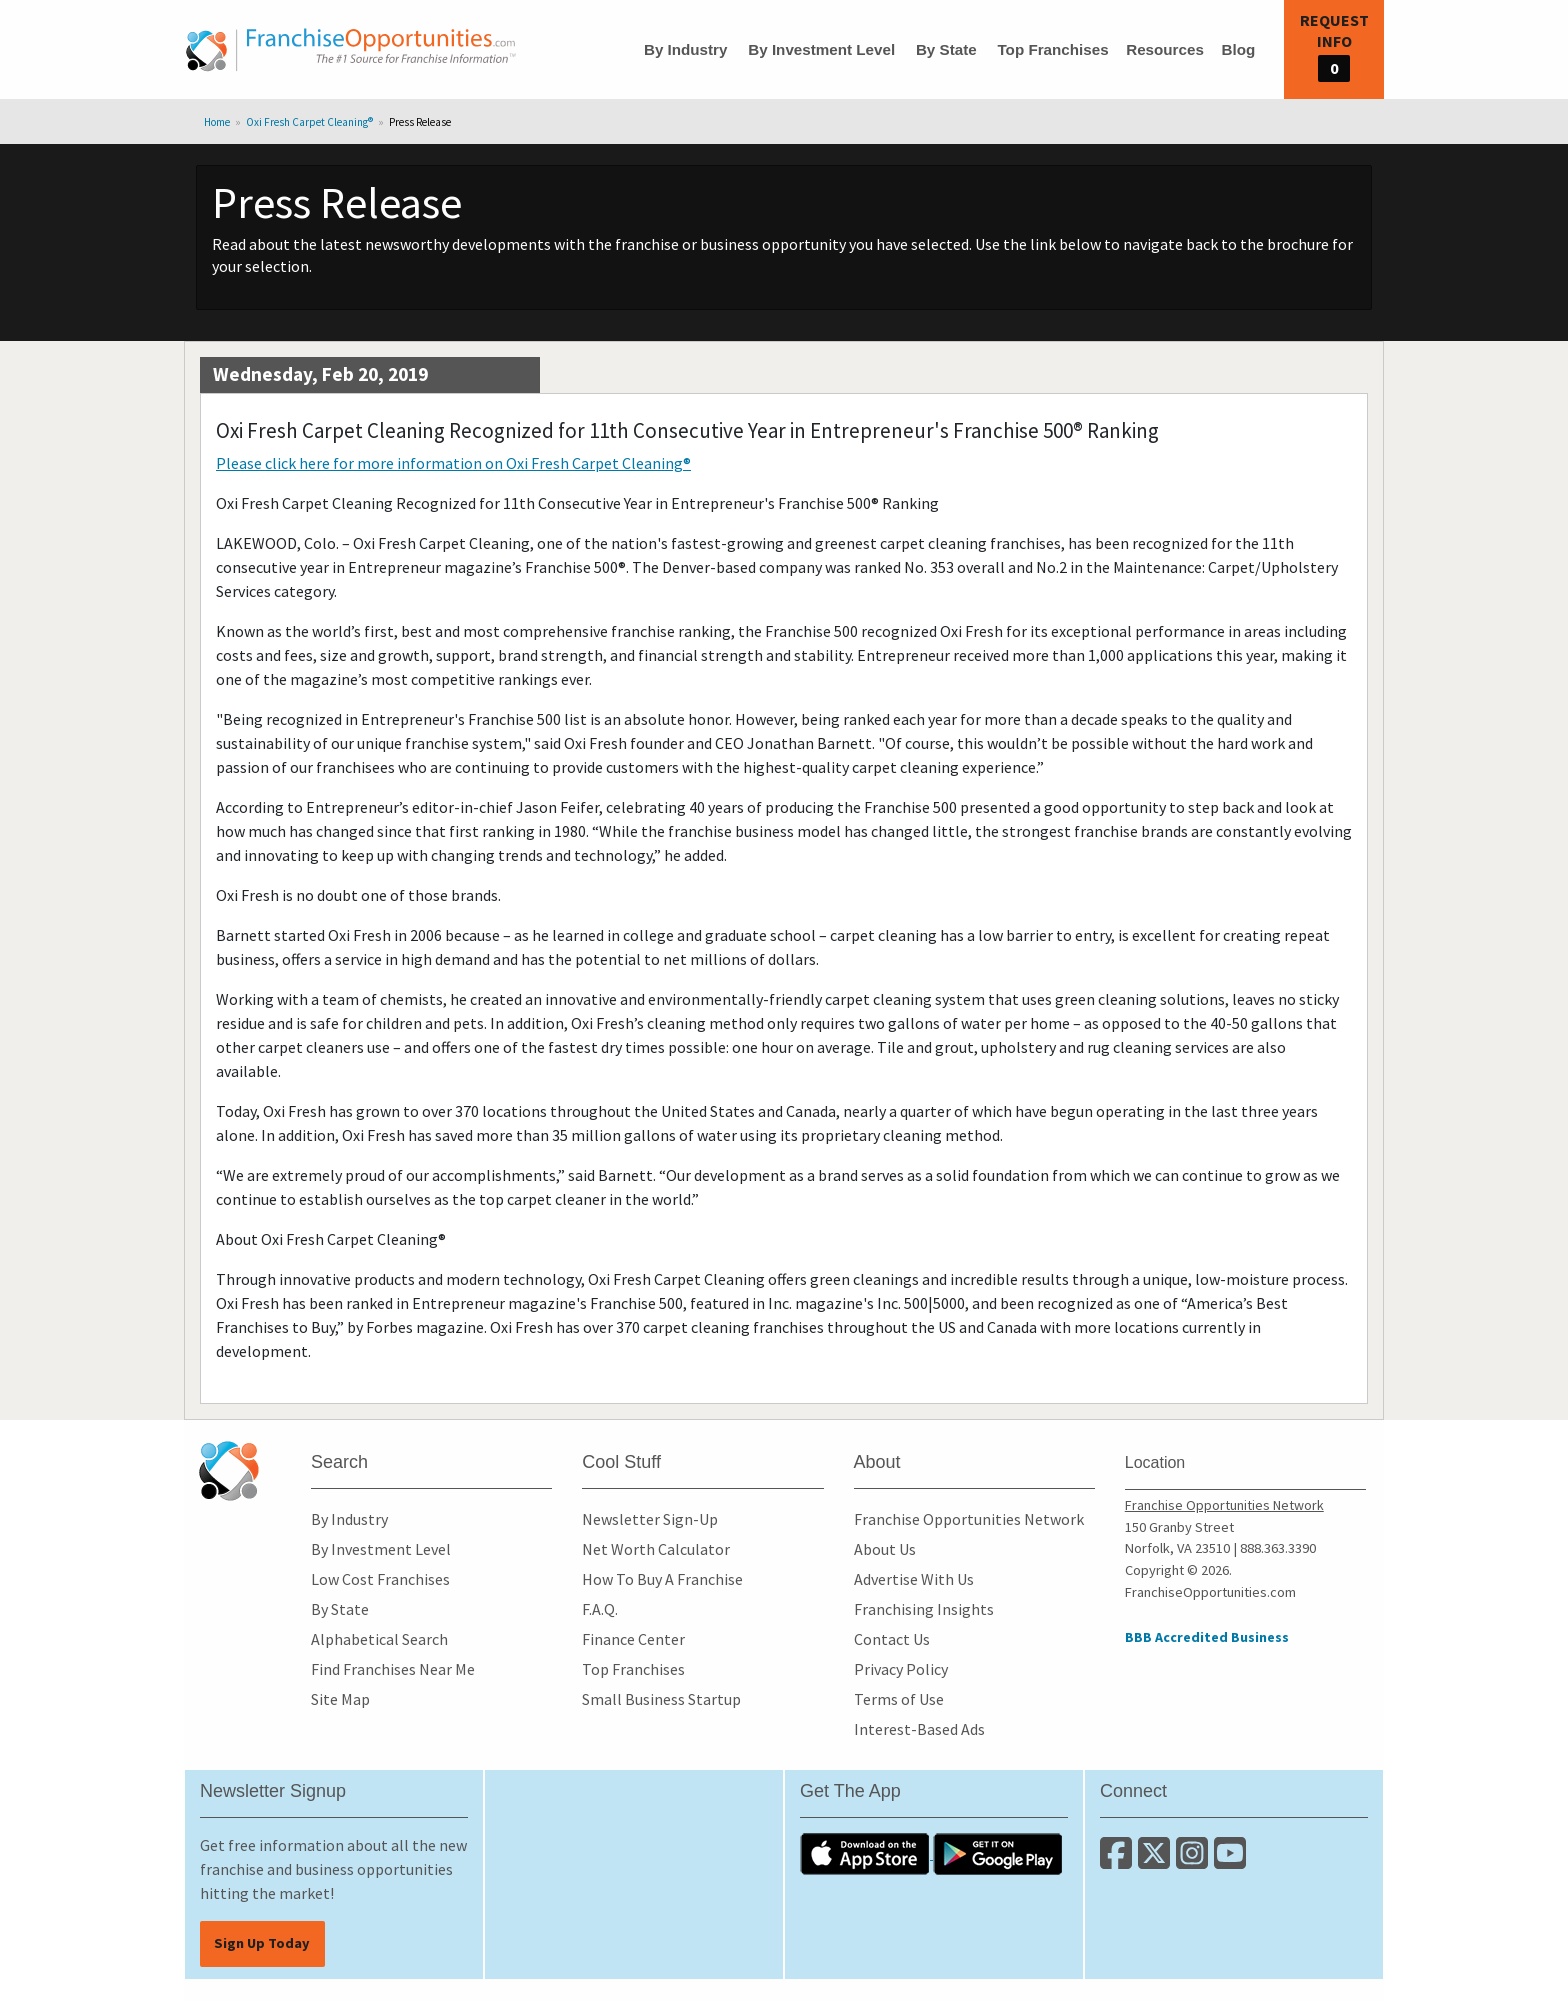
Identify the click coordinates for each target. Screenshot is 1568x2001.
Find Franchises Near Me (393, 1669)
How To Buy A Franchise (662, 1579)
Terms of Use (899, 1699)
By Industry (686, 49)
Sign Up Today (262, 1943)
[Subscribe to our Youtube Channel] (1231, 1861)
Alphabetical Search (379, 1639)
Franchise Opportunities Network (969, 1519)
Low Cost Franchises (380, 1579)
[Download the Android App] (998, 1853)
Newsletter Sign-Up (650, 1519)
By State (946, 49)
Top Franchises (1052, 49)
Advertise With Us (914, 1579)
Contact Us (892, 1639)
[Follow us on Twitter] (1157, 1861)
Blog (1238, 49)
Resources (1165, 49)
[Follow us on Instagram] (1195, 1861)
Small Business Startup (661, 1699)
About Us (885, 1549)
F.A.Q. (600, 1609)
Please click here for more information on (453, 463)
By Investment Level (821, 49)
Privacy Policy (901, 1669)
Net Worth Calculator (656, 1549)
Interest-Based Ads (919, 1729)
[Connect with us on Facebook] (1119, 1861)
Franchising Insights (924, 1609)
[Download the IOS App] (866, 1853)
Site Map (340, 1699)
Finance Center (633, 1639)
